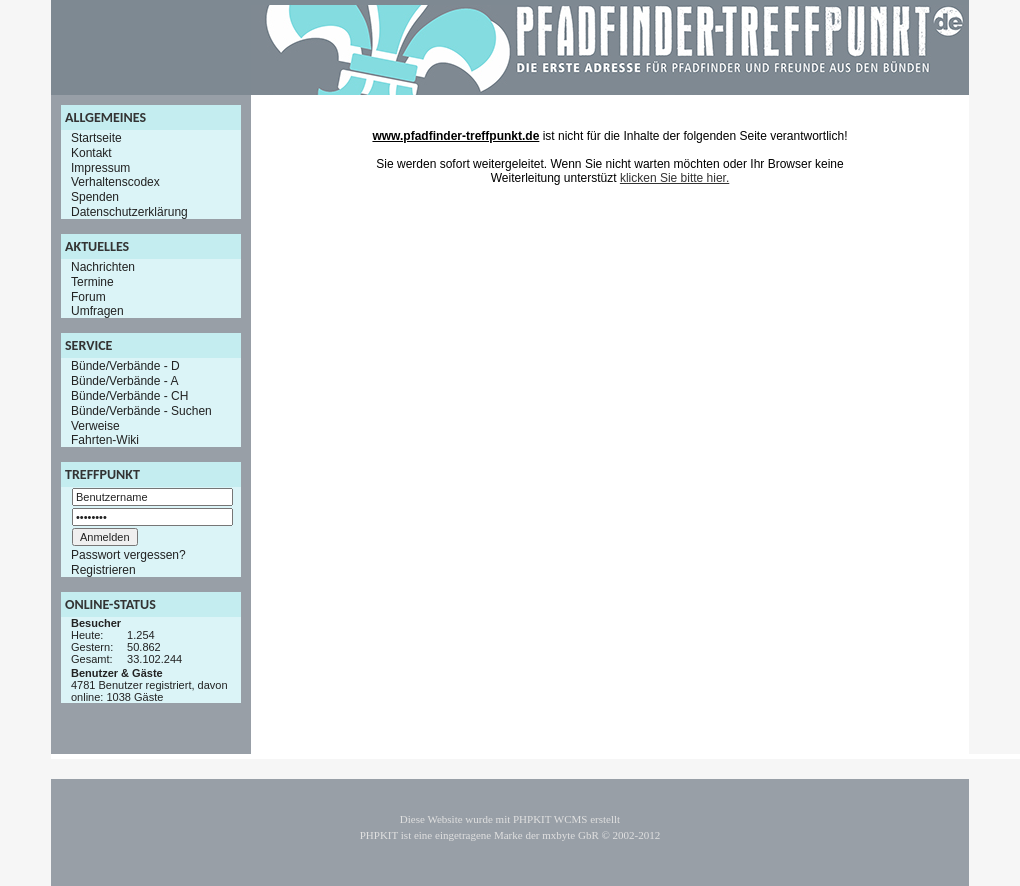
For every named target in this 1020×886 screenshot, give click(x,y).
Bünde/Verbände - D (125, 366)
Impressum (100, 167)
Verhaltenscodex (115, 182)
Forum (88, 296)
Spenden (95, 197)
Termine (92, 282)
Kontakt (91, 153)
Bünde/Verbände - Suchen (141, 411)
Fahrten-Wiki (105, 440)
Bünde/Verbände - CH (129, 396)
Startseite (96, 138)
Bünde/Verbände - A (124, 381)
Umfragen (97, 311)
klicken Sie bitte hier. (674, 178)
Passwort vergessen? (128, 555)
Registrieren (103, 570)
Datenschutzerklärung (129, 212)
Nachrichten (103, 267)
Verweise (95, 425)
